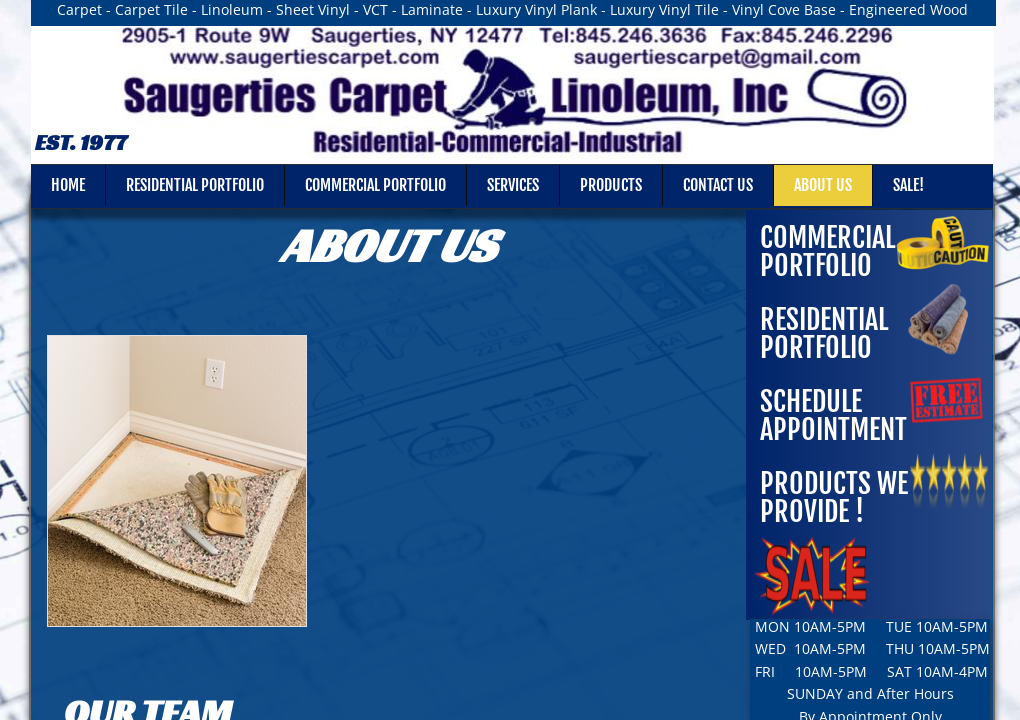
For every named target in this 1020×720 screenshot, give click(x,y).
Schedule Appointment (833, 415)
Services (513, 185)
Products (611, 185)
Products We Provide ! (834, 497)
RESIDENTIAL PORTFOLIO (824, 333)
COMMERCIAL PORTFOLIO (827, 251)
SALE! (908, 185)
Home (68, 185)
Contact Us (718, 185)
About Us (823, 185)
